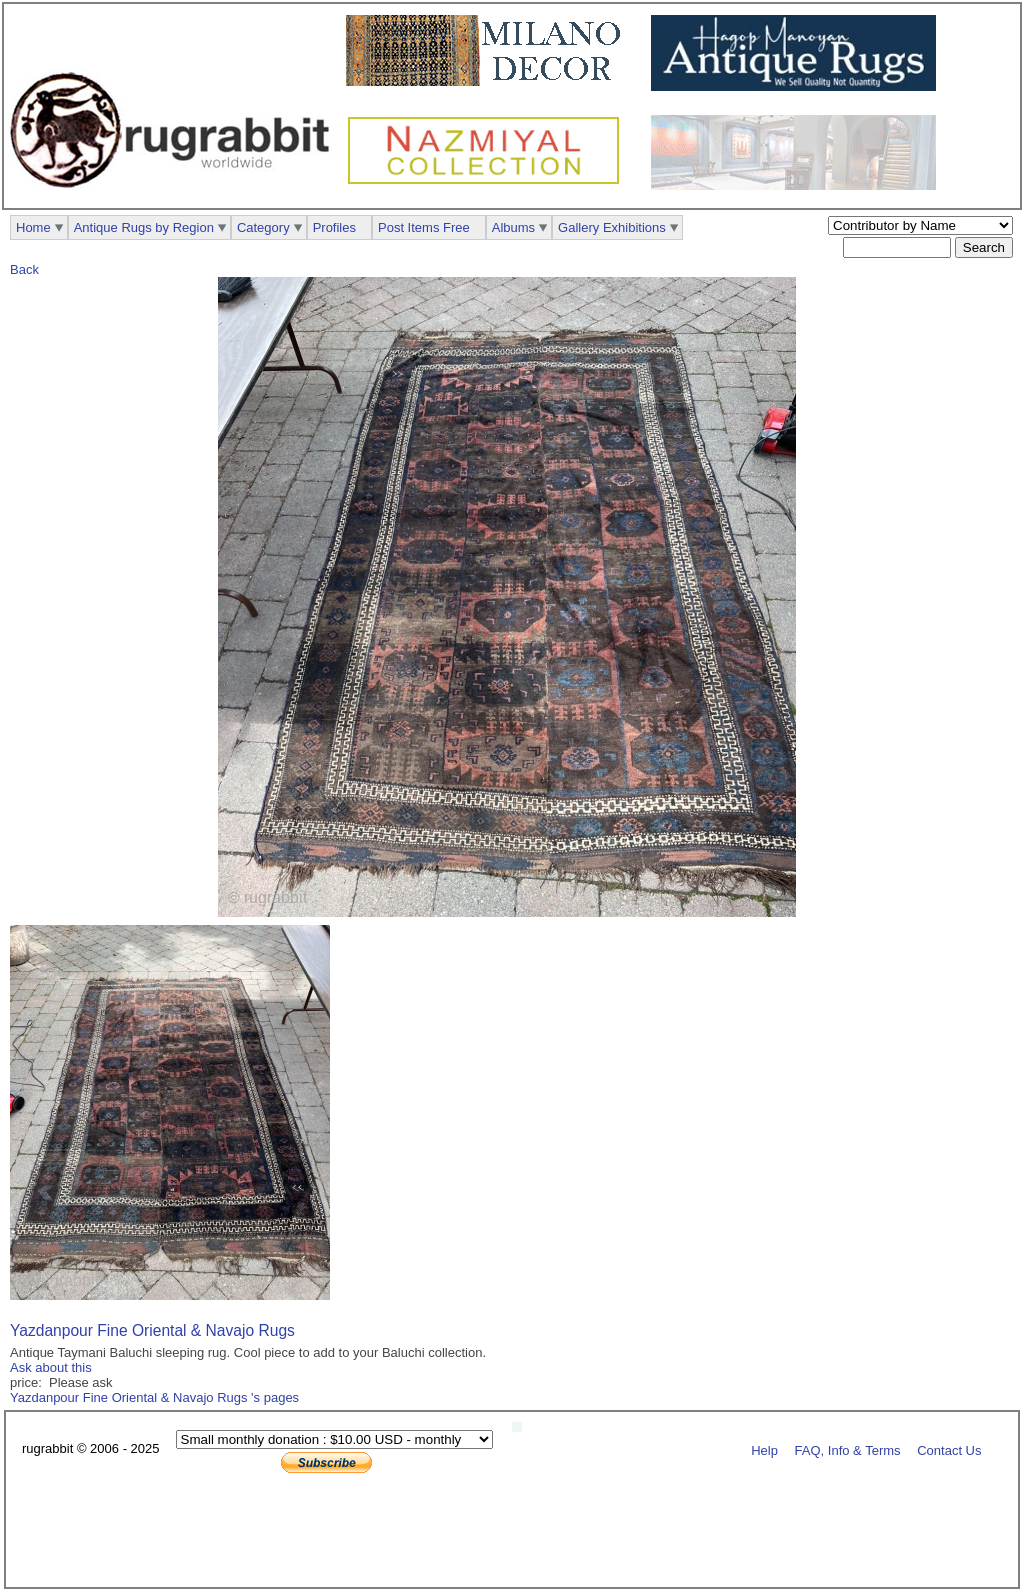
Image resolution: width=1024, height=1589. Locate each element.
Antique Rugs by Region (144, 227)
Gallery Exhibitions (612, 227)
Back (24, 269)
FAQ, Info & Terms (848, 1449)
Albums (513, 227)
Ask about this (51, 1367)
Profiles (334, 227)
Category (263, 227)
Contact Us (949, 1449)
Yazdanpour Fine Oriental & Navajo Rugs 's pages (154, 1397)
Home (33, 227)
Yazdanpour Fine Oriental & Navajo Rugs (152, 1330)
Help (764, 1449)
